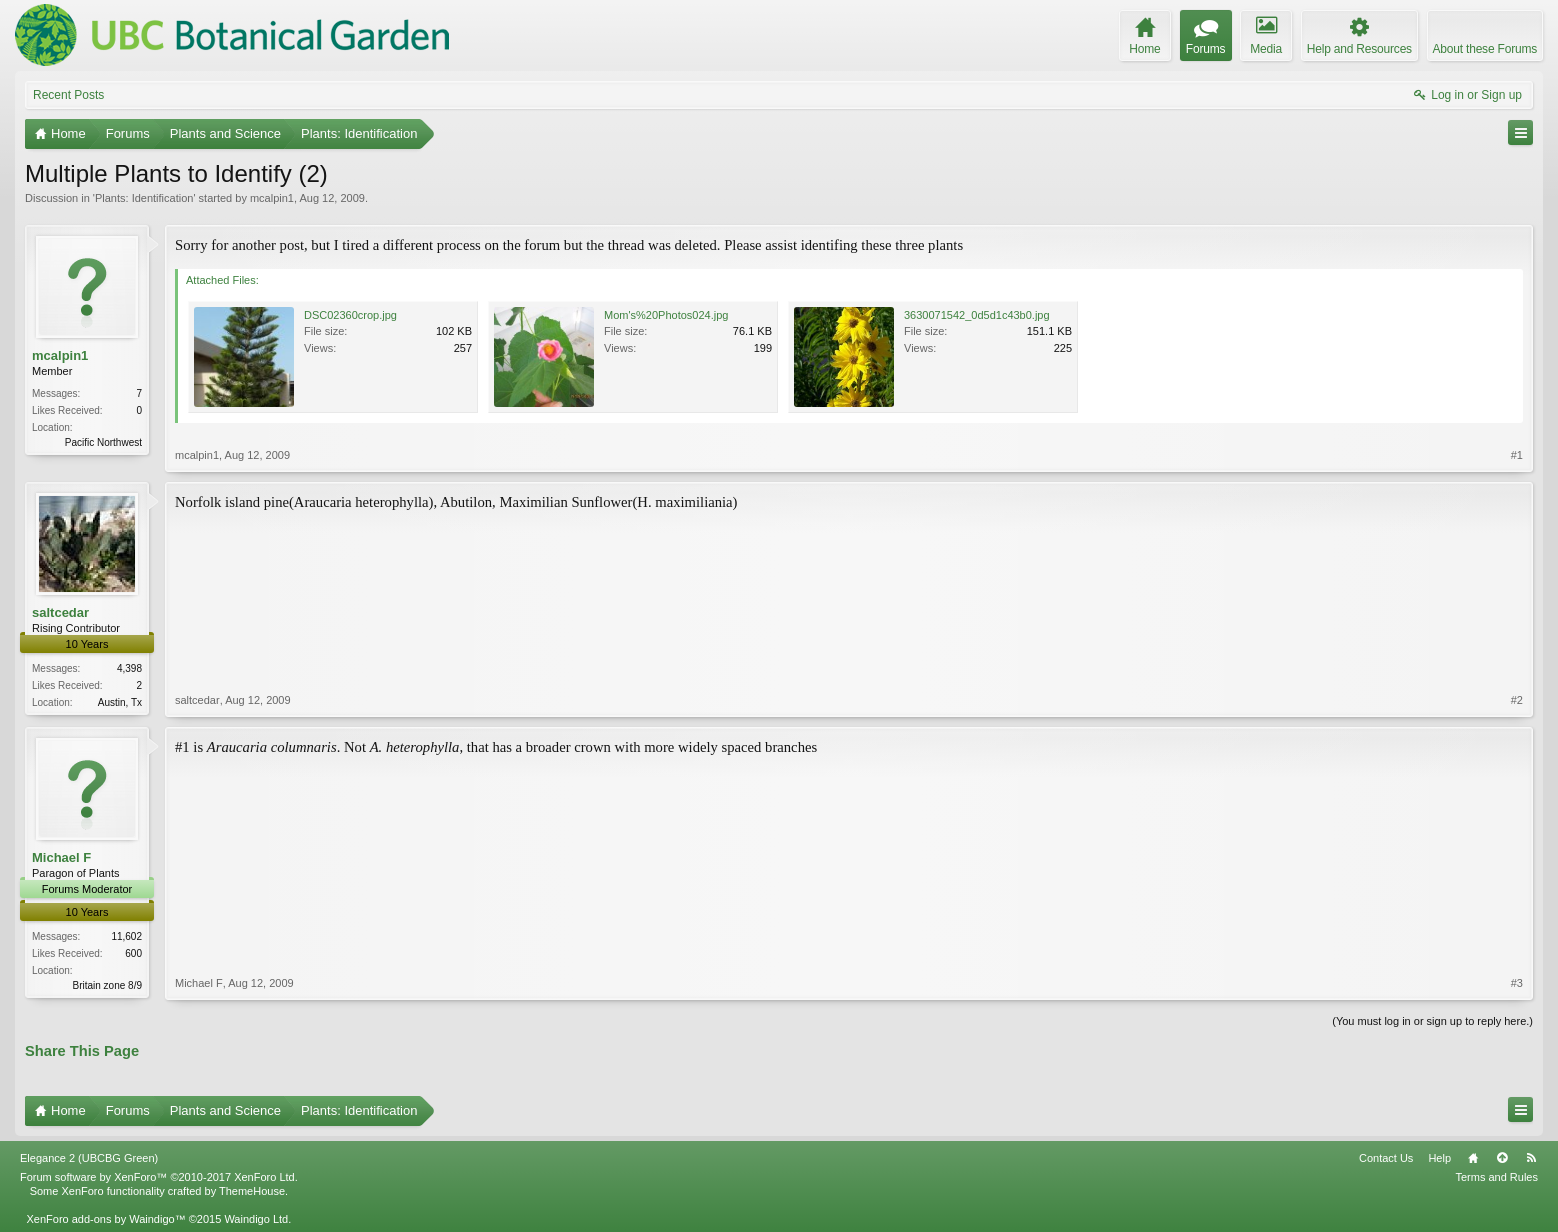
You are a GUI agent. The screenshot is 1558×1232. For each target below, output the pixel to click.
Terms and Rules (1496, 1177)
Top (1502, 1158)
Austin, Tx (120, 702)
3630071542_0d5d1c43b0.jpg (977, 315)
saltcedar (60, 612)
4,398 (129, 668)
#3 (1517, 983)
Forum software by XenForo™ (159, 1177)
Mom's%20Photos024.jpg (666, 315)
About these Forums (1485, 49)
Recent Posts (68, 95)
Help (1439, 1158)
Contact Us (1386, 1158)
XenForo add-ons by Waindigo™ (105, 1219)
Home (1473, 1158)
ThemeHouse (252, 1191)
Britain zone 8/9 (108, 985)
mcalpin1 (272, 198)
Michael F (61, 857)
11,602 (126, 936)
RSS (1531, 1158)
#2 (1517, 700)
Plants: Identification (144, 198)
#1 (1517, 455)
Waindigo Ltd (256, 1219)
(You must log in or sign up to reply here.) (1432, 1021)
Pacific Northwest (103, 442)
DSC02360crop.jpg (350, 315)
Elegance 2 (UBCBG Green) (89, 1158)
